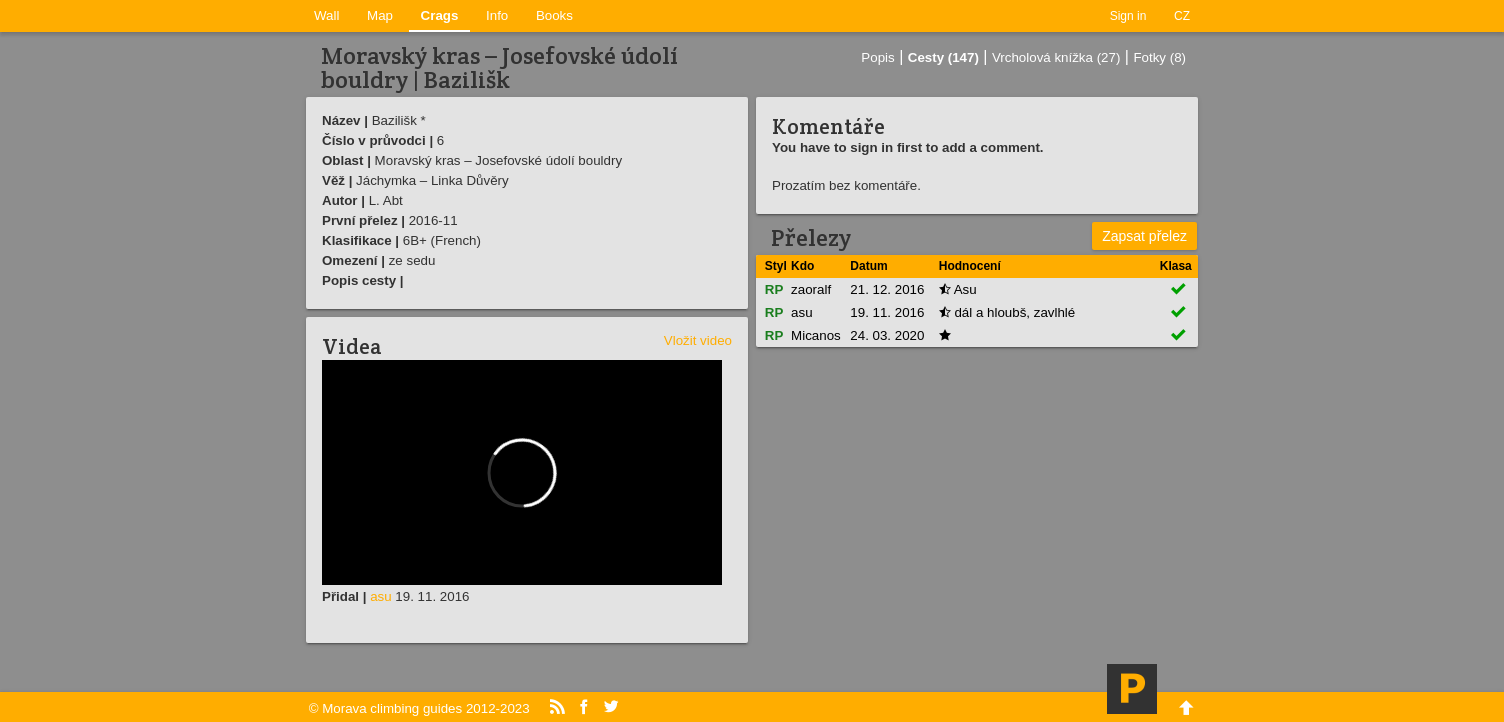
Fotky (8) (1159, 57)
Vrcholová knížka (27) (1056, 57)
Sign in (1128, 16)
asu (381, 596)
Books (554, 15)
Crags (440, 15)
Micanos (816, 335)
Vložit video (698, 340)
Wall (326, 15)
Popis (877, 57)
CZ (1182, 16)
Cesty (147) (943, 57)
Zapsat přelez (1144, 236)
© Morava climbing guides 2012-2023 (419, 708)
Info (497, 15)
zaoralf (811, 289)
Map (380, 15)
